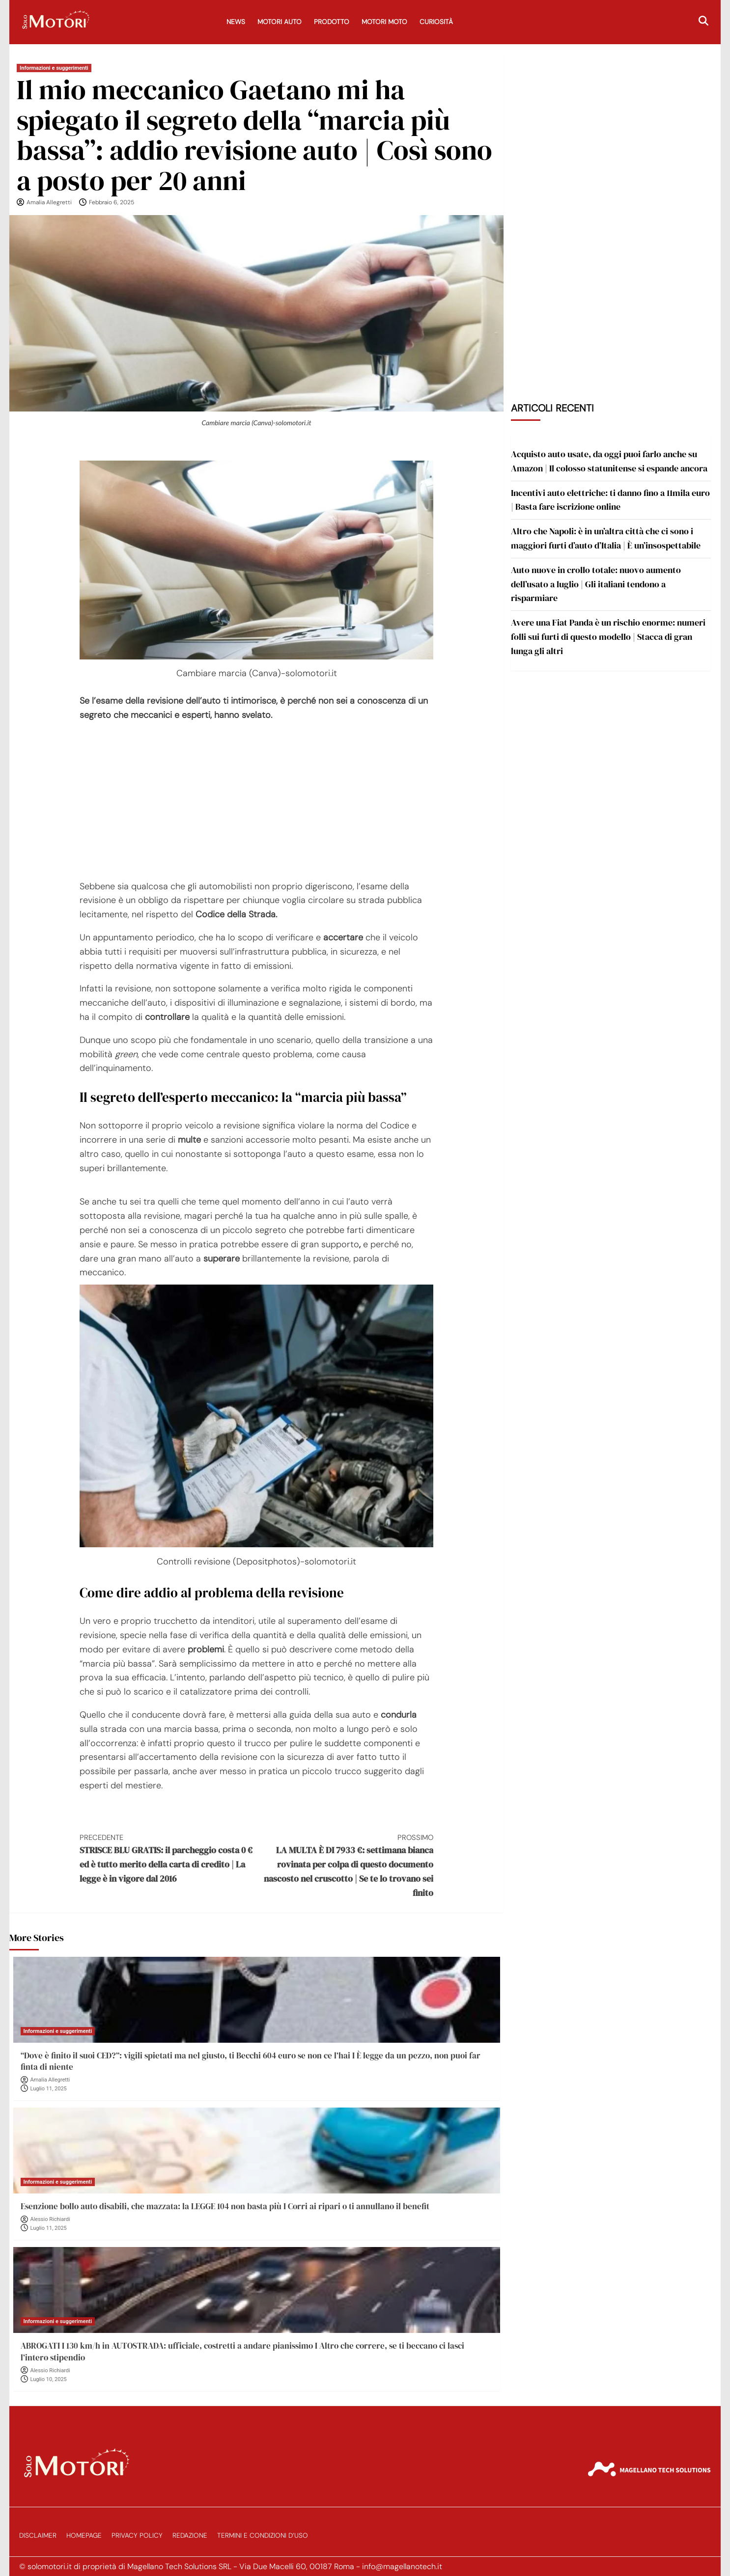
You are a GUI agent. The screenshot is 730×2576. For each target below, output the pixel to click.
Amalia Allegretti (49, 202)
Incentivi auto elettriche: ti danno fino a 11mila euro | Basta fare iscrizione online (610, 500)
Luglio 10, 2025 (48, 2379)
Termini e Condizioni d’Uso (262, 2535)
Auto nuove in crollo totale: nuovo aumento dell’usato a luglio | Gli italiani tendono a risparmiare (596, 584)
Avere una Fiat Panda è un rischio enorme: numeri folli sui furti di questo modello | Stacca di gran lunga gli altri (608, 636)
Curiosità (436, 22)
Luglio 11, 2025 (48, 2088)
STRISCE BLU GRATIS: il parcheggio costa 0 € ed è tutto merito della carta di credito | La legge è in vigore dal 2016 (168, 1858)
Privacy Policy (137, 2535)
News (235, 22)
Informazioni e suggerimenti (54, 68)
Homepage (84, 2535)
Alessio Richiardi (50, 2219)
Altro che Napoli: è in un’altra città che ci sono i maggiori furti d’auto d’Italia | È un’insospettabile (606, 538)
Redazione (189, 2535)
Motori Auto (279, 22)
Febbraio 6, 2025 (111, 202)
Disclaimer (37, 2535)
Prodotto (331, 22)
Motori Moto (384, 22)
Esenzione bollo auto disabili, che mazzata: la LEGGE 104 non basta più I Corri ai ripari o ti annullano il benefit (225, 2206)
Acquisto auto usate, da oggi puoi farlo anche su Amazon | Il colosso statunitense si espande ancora (609, 461)
